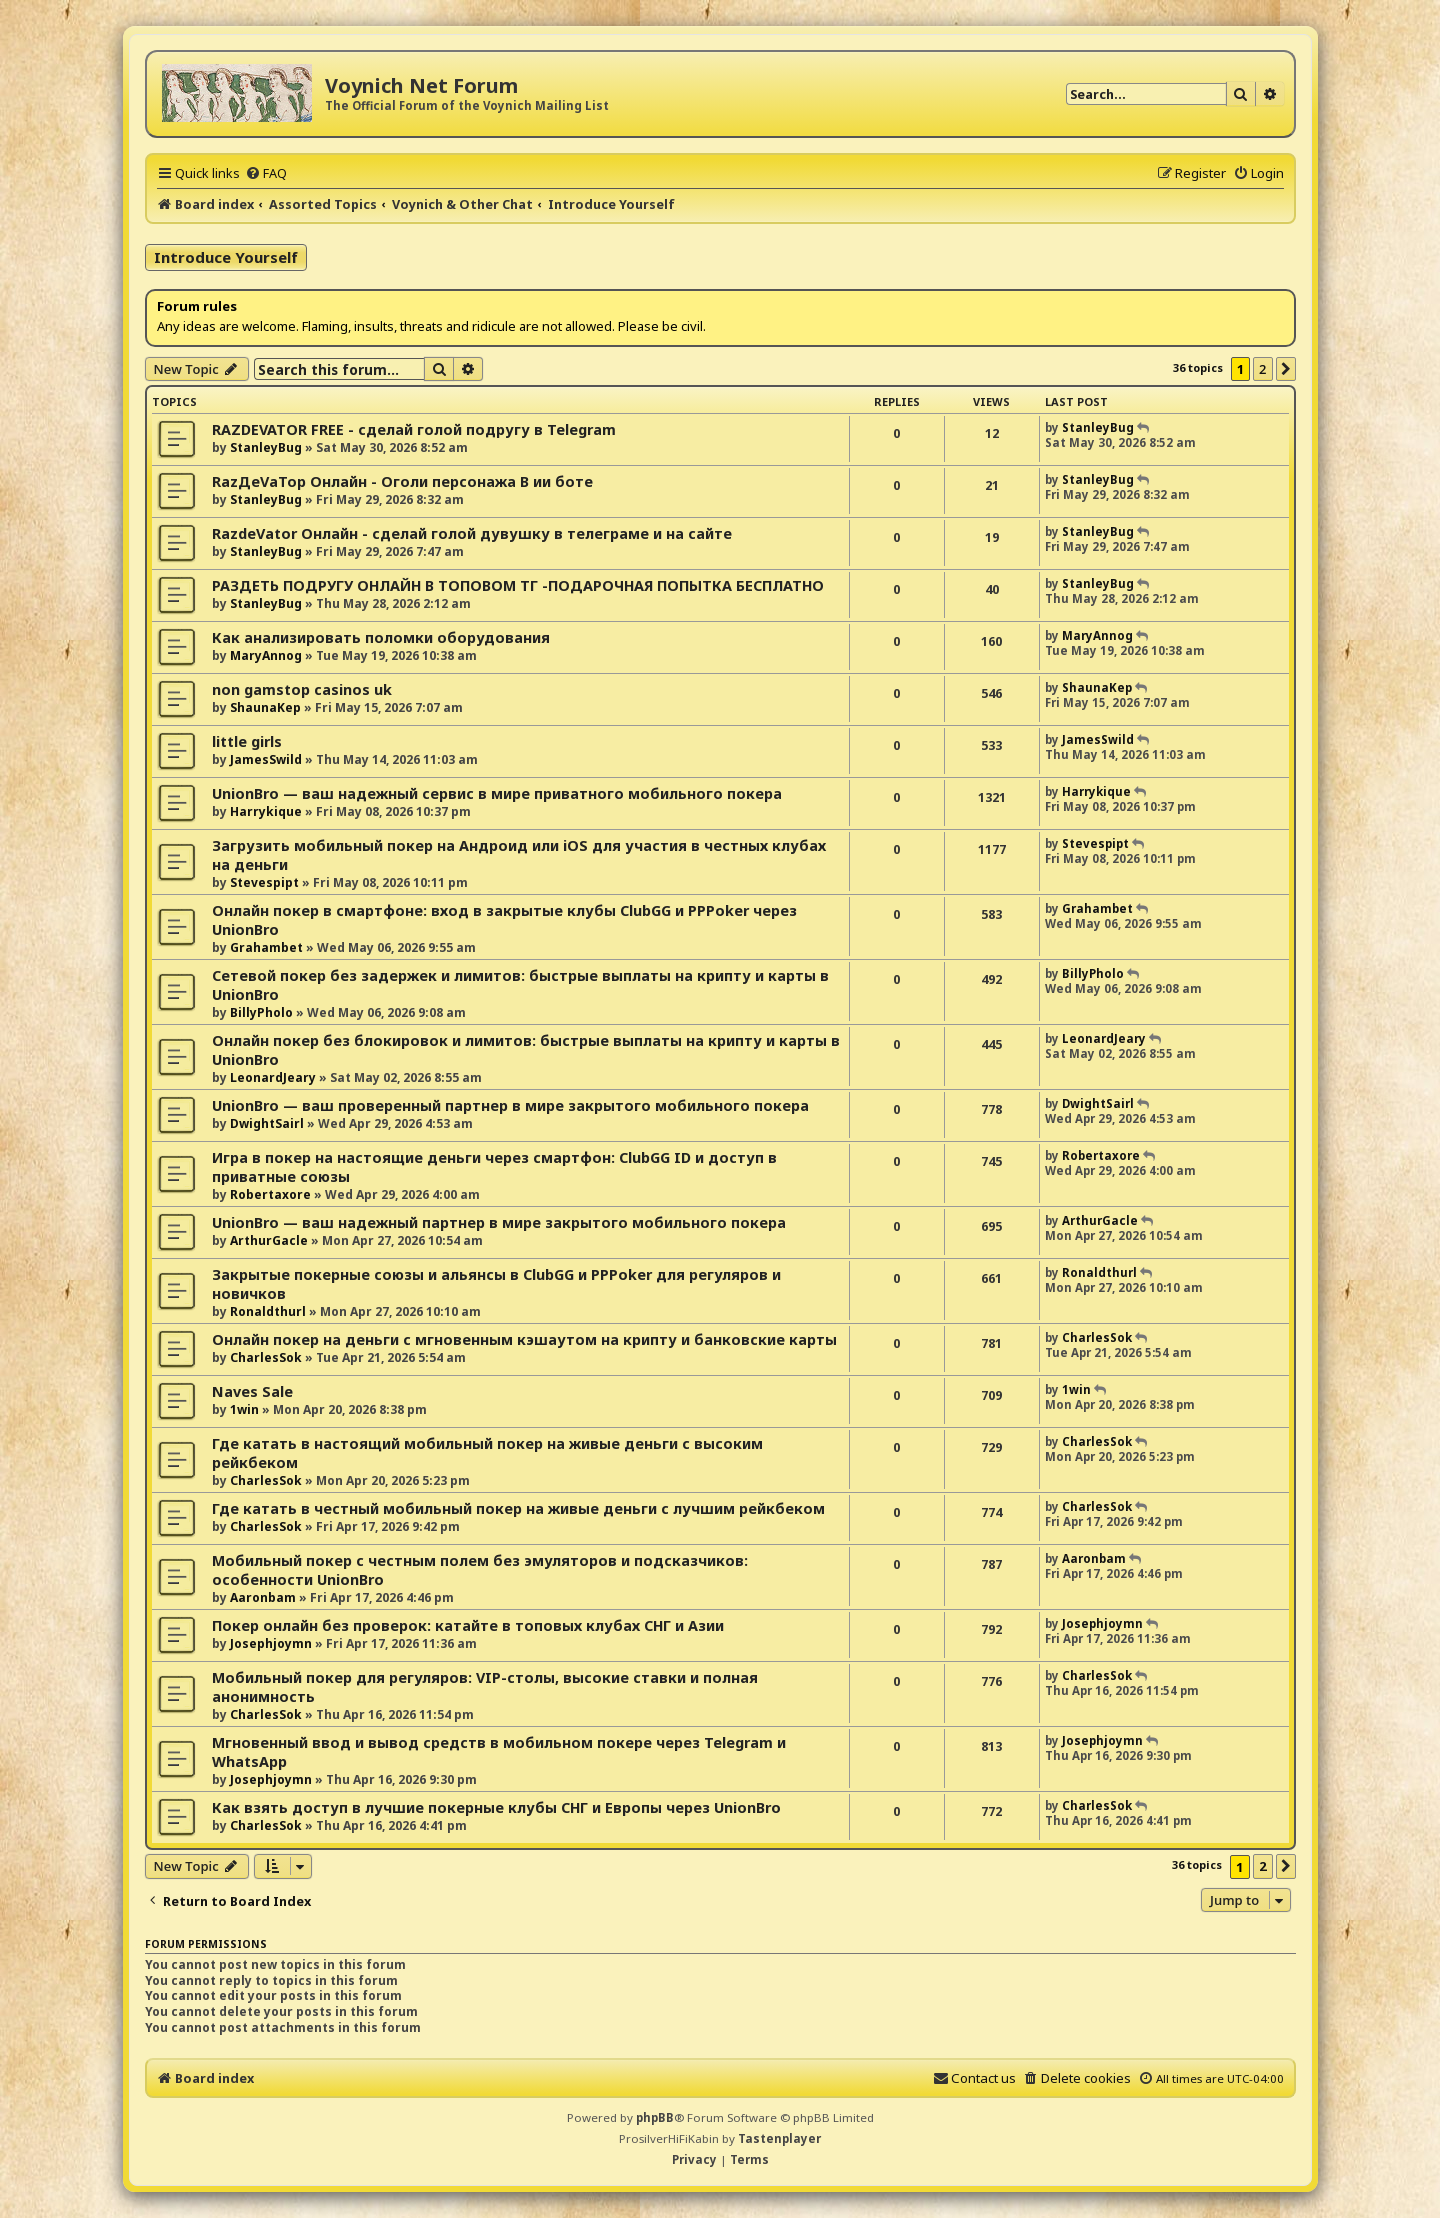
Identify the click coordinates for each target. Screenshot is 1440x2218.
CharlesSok (266, 1357)
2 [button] (1262, 369)
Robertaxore (270, 1194)
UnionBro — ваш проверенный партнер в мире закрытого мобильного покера (510, 1105)
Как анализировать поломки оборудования (381, 637)
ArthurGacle (269, 1240)
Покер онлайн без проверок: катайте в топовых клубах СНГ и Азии (468, 1625)
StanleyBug (266, 447)
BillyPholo (261, 1012)
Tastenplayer (779, 2138)
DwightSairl (267, 1123)
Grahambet (266, 947)
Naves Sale (252, 1391)
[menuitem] (266, 173)
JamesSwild (266, 759)
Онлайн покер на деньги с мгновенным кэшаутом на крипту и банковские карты (524, 1339)
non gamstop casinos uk (302, 689)
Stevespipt (264, 882)
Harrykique (266, 811)
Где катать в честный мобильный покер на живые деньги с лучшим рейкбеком (518, 1508)
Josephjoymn (271, 1643)
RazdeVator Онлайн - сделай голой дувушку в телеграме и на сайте (472, 533)
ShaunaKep (265, 707)
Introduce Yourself (226, 257)
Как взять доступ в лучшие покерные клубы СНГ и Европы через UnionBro (496, 1807)
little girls (247, 741)
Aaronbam (263, 1597)
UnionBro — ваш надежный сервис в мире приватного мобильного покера (497, 793)
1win (244, 1409)
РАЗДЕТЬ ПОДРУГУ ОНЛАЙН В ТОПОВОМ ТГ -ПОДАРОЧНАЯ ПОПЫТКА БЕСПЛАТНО (518, 585)
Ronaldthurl (268, 1311)
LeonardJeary (273, 1077)
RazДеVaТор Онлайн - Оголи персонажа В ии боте (402, 481)
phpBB (655, 2117)
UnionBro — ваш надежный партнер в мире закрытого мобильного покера (499, 1222)
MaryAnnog (266, 655)
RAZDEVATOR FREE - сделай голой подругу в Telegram (414, 429)
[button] (1286, 369)
